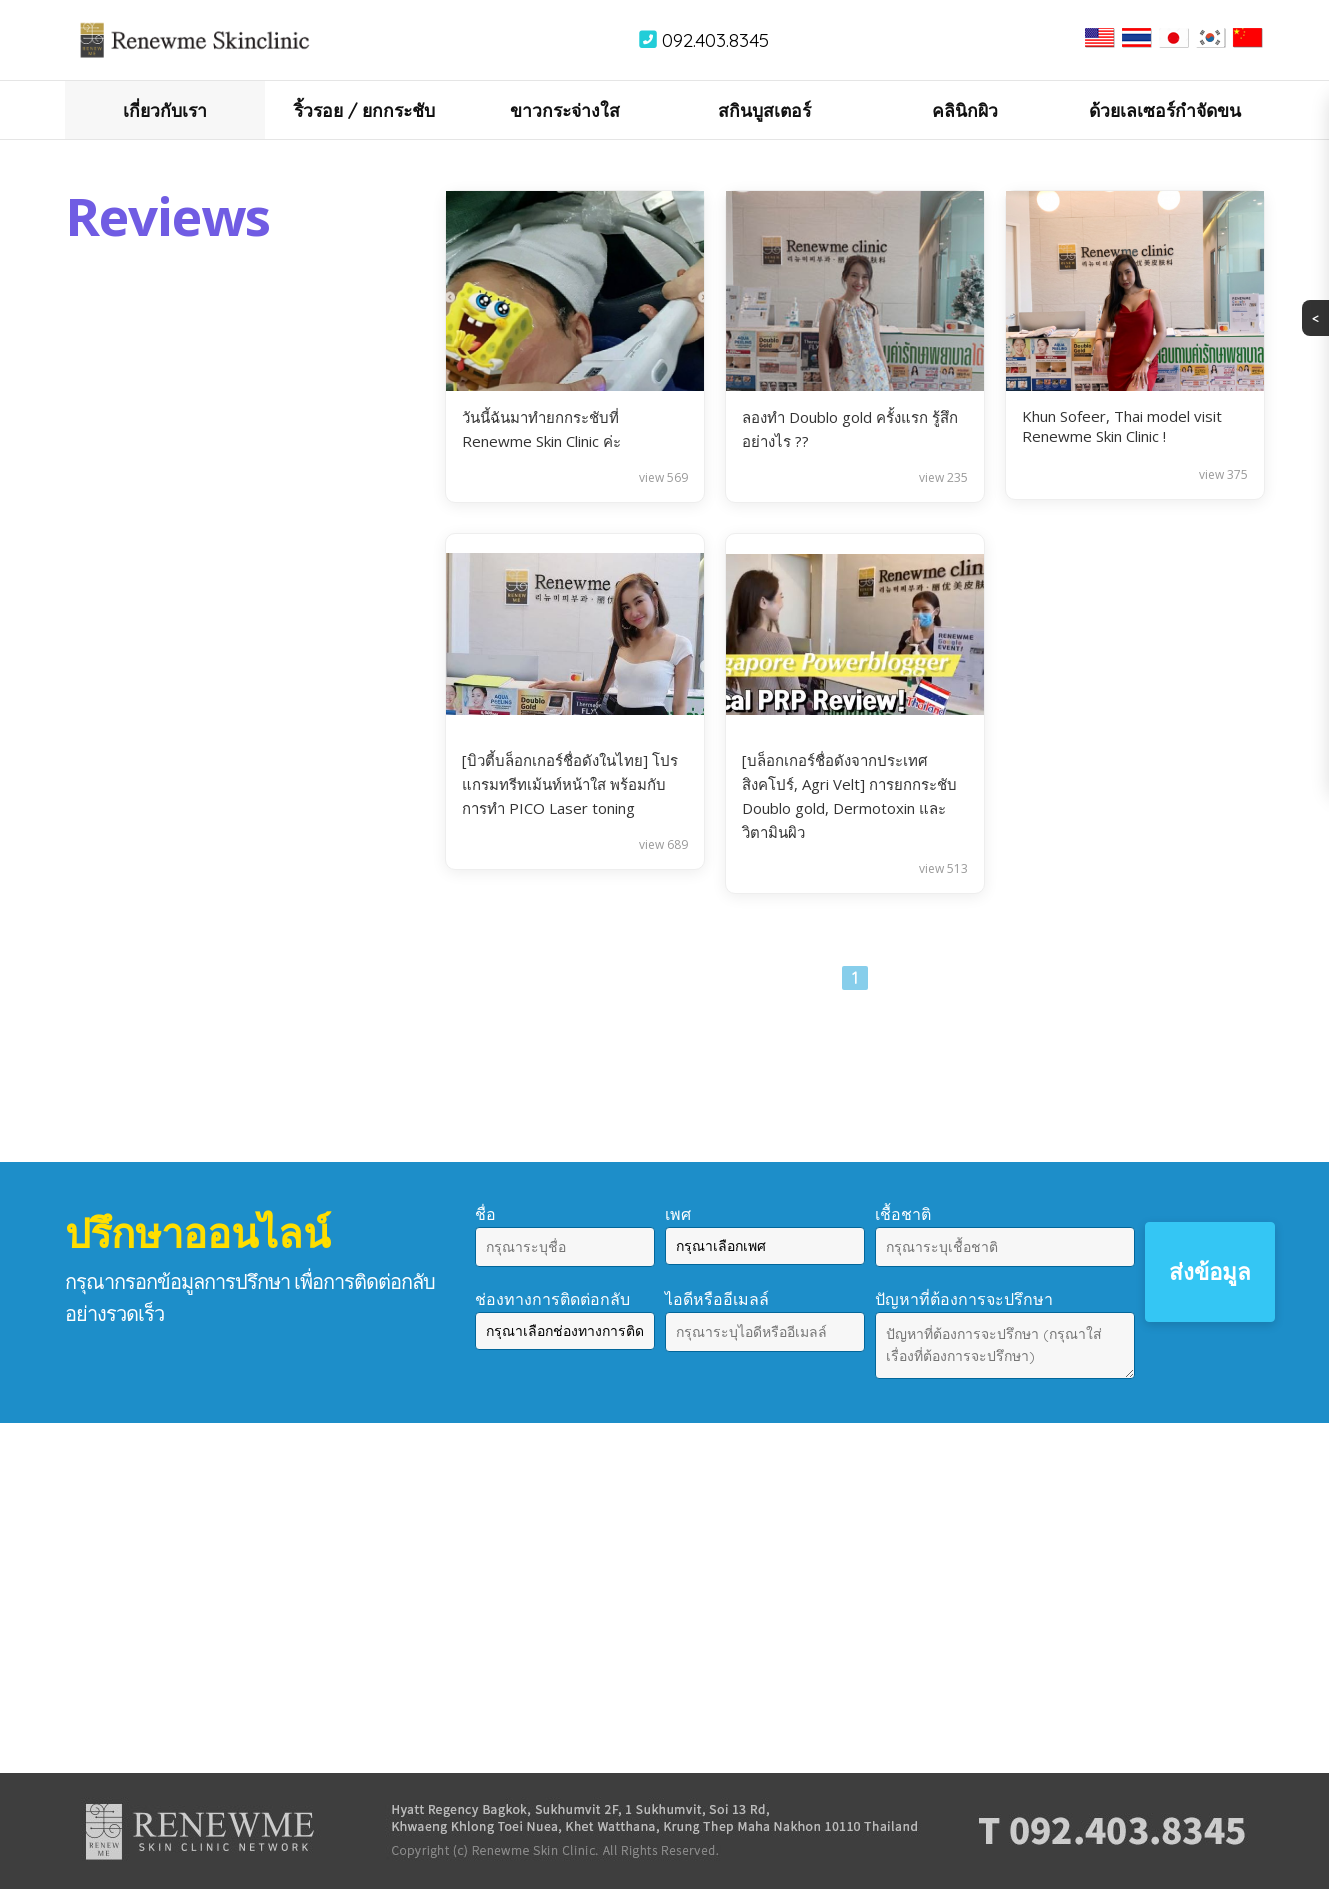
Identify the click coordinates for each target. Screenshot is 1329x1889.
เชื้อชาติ (903, 1214)
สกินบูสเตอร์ (764, 110)
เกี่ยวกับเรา (165, 110)
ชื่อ (485, 1214)
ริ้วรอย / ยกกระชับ (364, 110)
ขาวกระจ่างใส (565, 110)
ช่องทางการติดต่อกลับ (552, 1299)
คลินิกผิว (965, 110)
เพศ (678, 1214)
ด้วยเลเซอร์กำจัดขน (1165, 110)
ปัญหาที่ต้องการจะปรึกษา (964, 1299)
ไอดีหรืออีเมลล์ (717, 1299)
